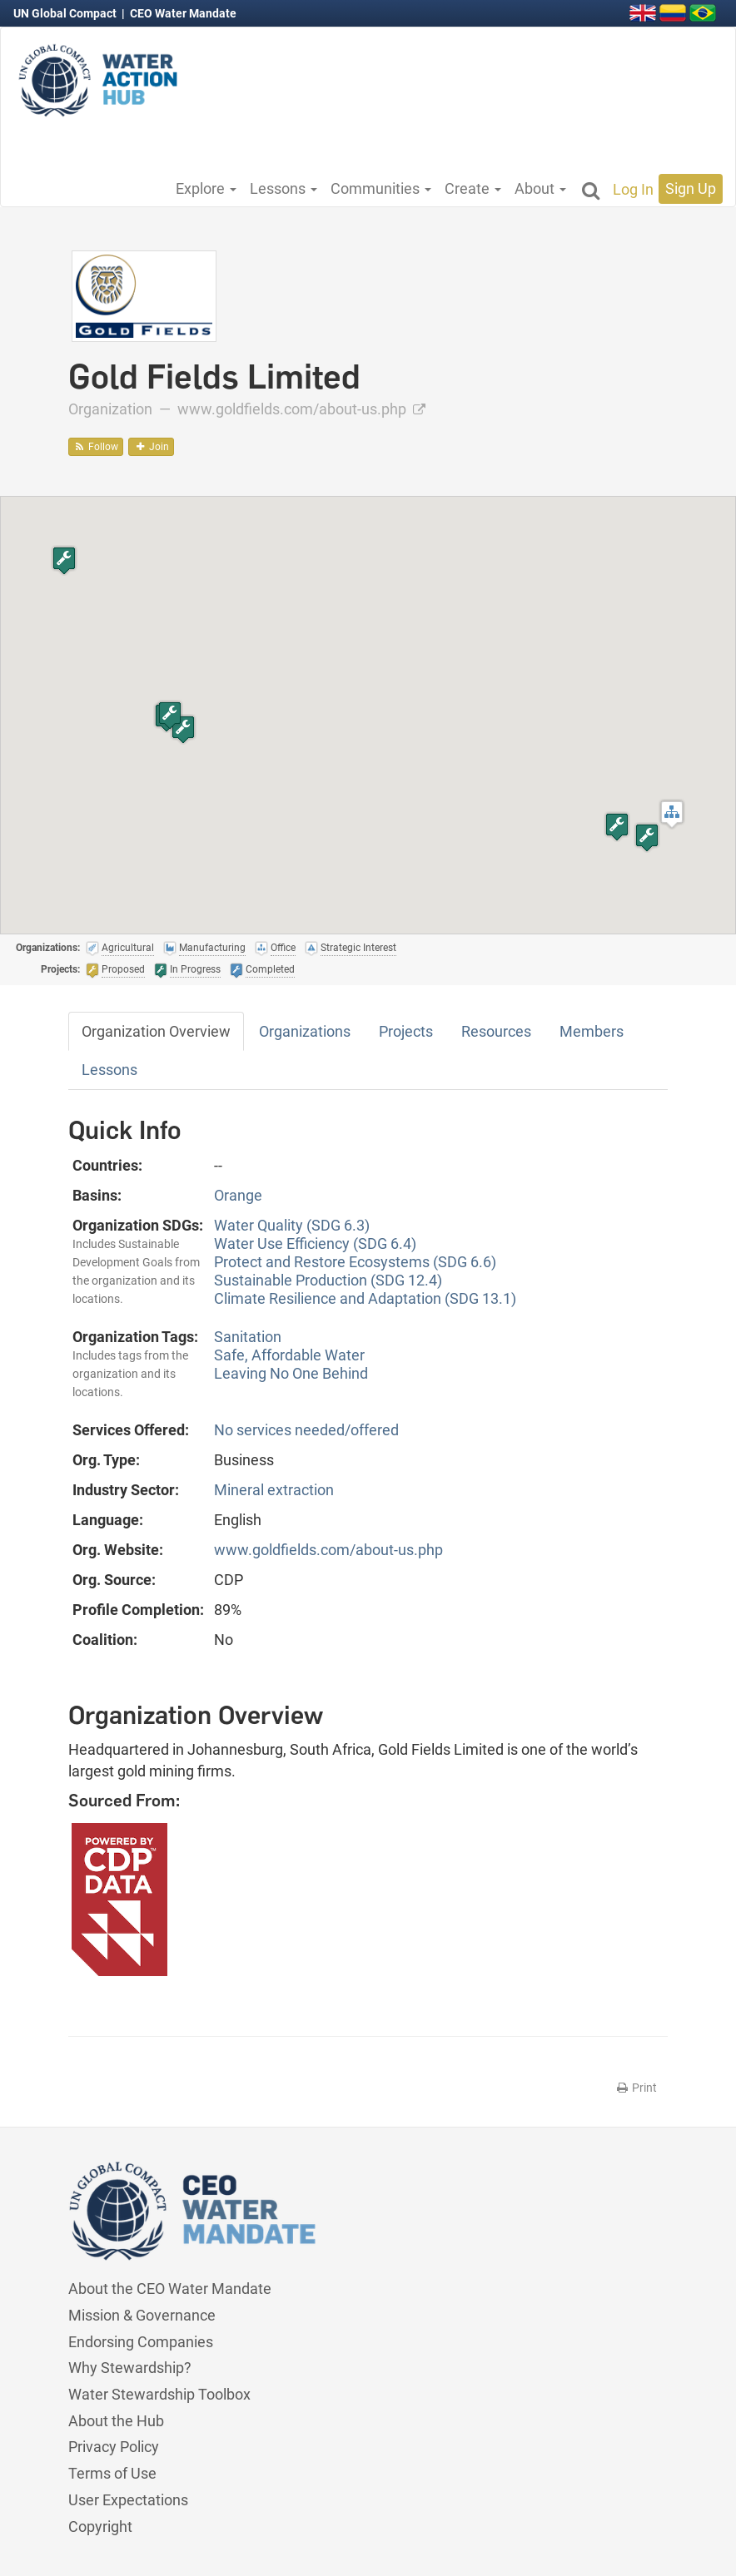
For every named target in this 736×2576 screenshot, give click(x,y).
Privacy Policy (113, 2446)
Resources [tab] (496, 1031)
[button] (672, 814)
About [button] (540, 188)
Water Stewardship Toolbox (159, 2394)
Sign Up (690, 188)
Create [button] (473, 188)
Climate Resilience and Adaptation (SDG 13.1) (365, 1298)
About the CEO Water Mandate (169, 2288)
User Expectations (128, 2500)
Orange (238, 1195)
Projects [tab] (406, 1031)
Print (635, 2087)
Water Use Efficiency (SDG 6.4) (315, 1243)
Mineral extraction (274, 1490)
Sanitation (247, 1336)
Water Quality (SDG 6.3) (292, 1225)
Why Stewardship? (129, 2367)
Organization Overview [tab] (156, 1031)
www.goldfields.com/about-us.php (301, 409)
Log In (633, 189)
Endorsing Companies (140, 2342)
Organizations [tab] (305, 1031)
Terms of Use (112, 2473)
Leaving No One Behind (291, 1373)
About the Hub (116, 2421)
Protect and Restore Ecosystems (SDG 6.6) (355, 1262)
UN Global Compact (66, 13)
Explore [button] (206, 188)
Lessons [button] (283, 188)
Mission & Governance (142, 2315)
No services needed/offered (306, 1430)
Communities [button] (381, 188)
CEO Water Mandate (183, 13)
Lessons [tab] (109, 1069)
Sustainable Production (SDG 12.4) (328, 1280)
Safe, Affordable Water (289, 1355)
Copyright (100, 2526)
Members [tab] (591, 1031)
